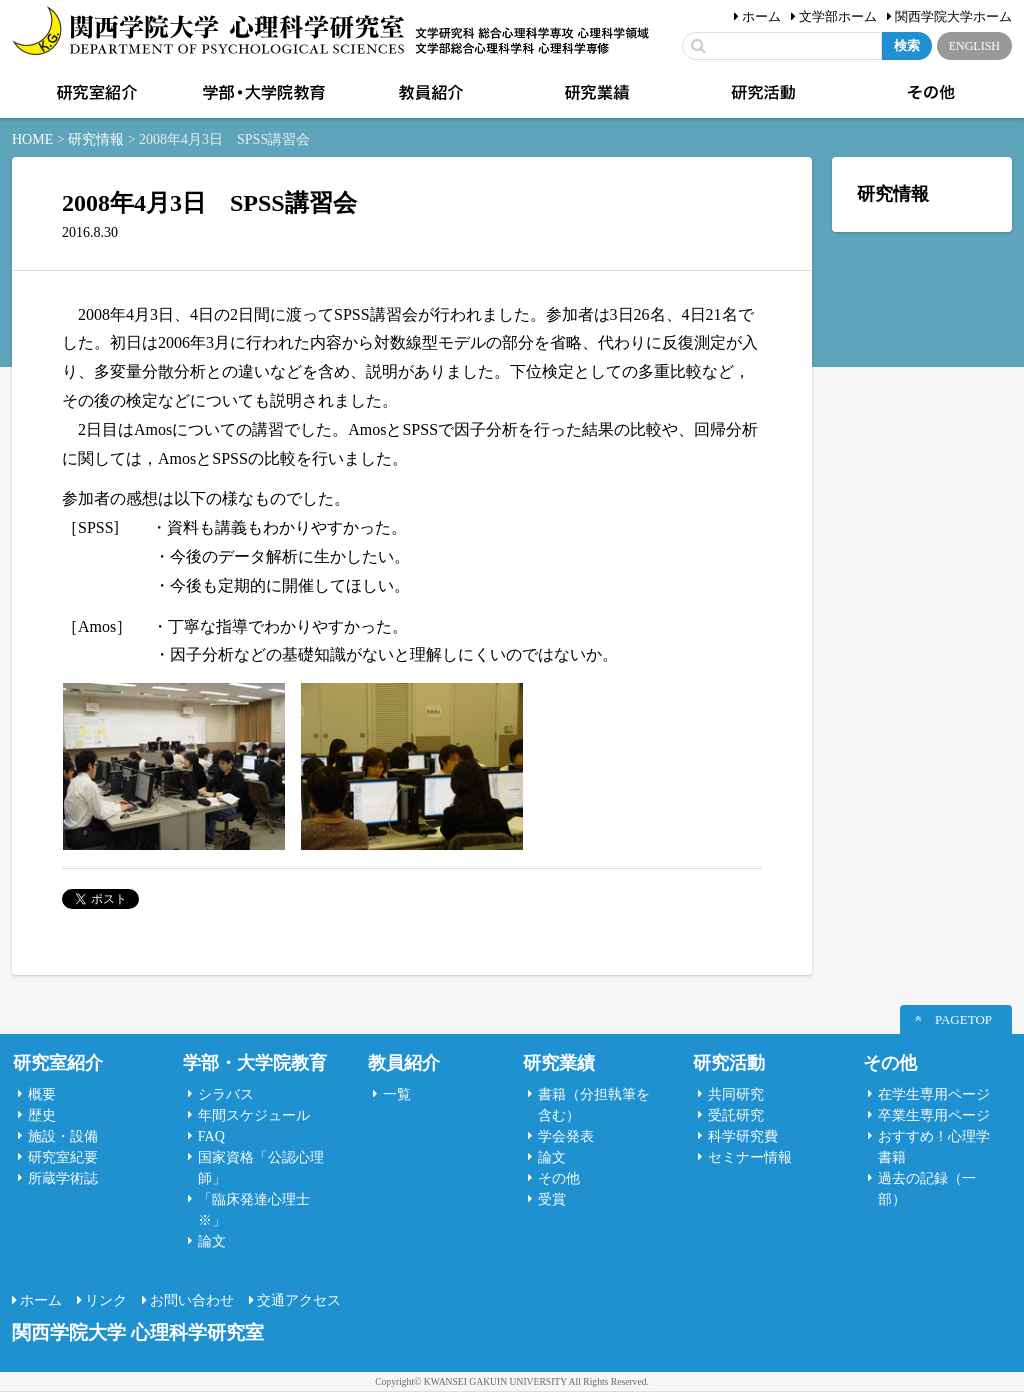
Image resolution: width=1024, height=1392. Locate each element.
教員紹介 (429, 93)
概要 (42, 1094)
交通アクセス (299, 1300)
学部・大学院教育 (262, 93)
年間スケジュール (254, 1115)
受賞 (552, 1199)
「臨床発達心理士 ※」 (254, 1210)
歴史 (42, 1115)
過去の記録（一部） (927, 1189)
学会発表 (566, 1136)
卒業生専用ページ (934, 1115)
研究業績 (595, 93)
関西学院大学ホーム (953, 16)
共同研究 (736, 1094)
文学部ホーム (838, 16)
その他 (929, 93)
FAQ (211, 1136)
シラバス (226, 1094)
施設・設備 (63, 1136)
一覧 (397, 1094)
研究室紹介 (95, 93)
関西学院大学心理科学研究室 (208, 32)
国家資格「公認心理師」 (261, 1168)
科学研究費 (743, 1136)
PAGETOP (963, 1019)
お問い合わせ (192, 1300)
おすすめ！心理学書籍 (934, 1147)
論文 (212, 1241)
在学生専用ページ (934, 1094)
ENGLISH (974, 46)
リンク (106, 1300)
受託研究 (736, 1115)
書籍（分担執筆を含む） (594, 1105)
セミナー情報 (750, 1157)
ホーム (761, 16)
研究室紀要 (63, 1157)
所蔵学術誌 (63, 1178)
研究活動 (762, 93)
